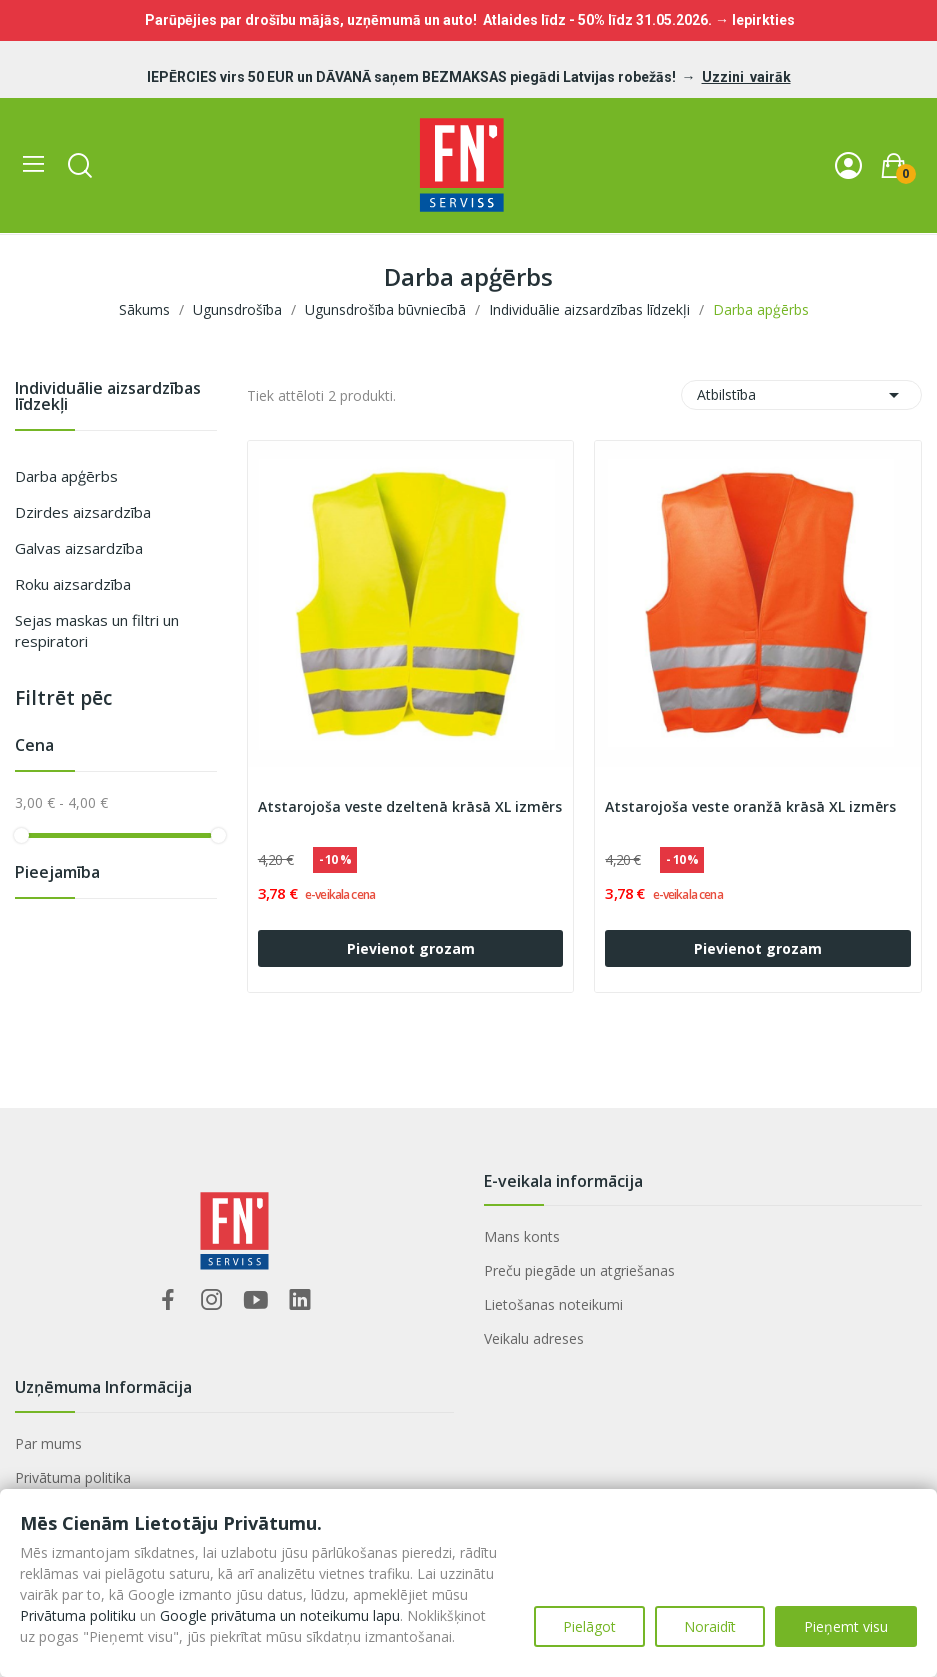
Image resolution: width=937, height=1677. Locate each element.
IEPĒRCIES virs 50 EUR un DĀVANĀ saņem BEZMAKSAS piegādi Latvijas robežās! (413, 77)
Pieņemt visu (846, 1626)
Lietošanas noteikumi (553, 1304)
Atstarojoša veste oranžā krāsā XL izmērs (750, 806)
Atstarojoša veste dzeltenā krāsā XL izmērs (410, 806)
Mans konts (522, 1236)
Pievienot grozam (411, 948)
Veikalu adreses (534, 1338)
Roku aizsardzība (73, 584)
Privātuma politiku (78, 1615)
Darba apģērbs (66, 476)
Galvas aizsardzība (79, 548)
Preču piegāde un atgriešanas (579, 1270)
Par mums (48, 1443)
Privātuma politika (73, 1477)
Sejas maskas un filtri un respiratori (97, 630)
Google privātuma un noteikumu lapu (280, 1615)
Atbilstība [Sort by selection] (801, 395)
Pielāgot (589, 1626)
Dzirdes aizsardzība (83, 512)
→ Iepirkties (755, 20)
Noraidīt (710, 1626)
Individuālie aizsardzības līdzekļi (108, 397)
